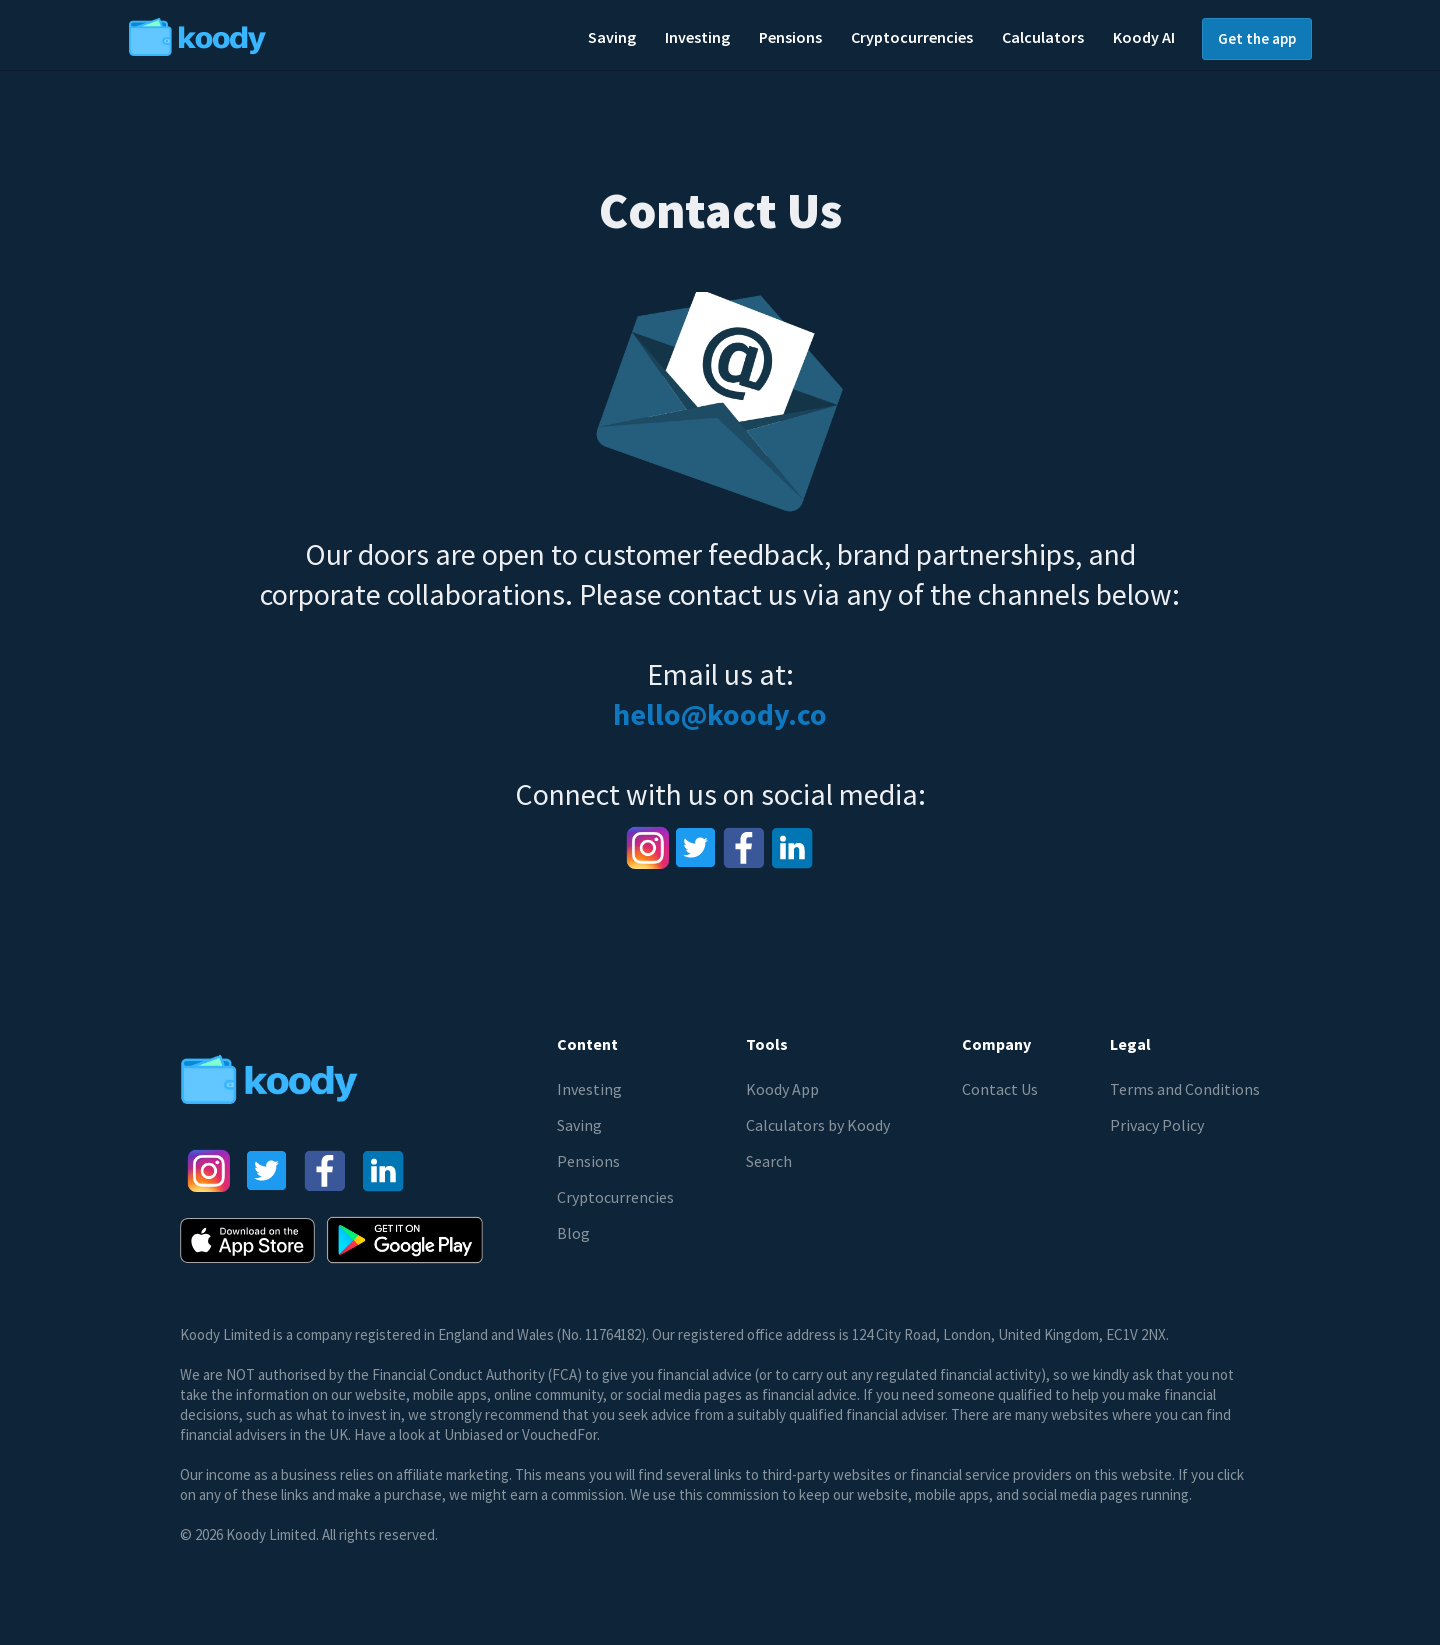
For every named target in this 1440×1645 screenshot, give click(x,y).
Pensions (588, 1161)
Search (769, 1161)
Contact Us (1000, 1089)
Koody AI (1144, 37)
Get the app (1257, 38)
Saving (579, 1125)
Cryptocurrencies (615, 1197)
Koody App (782, 1089)
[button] (612, 38)
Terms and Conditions (1185, 1089)
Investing (589, 1089)
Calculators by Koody (818, 1125)
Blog (573, 1233)
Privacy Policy (1157, 1125)
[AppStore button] (247, 1240)
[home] (258, 35)
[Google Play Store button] (405, 1240)
